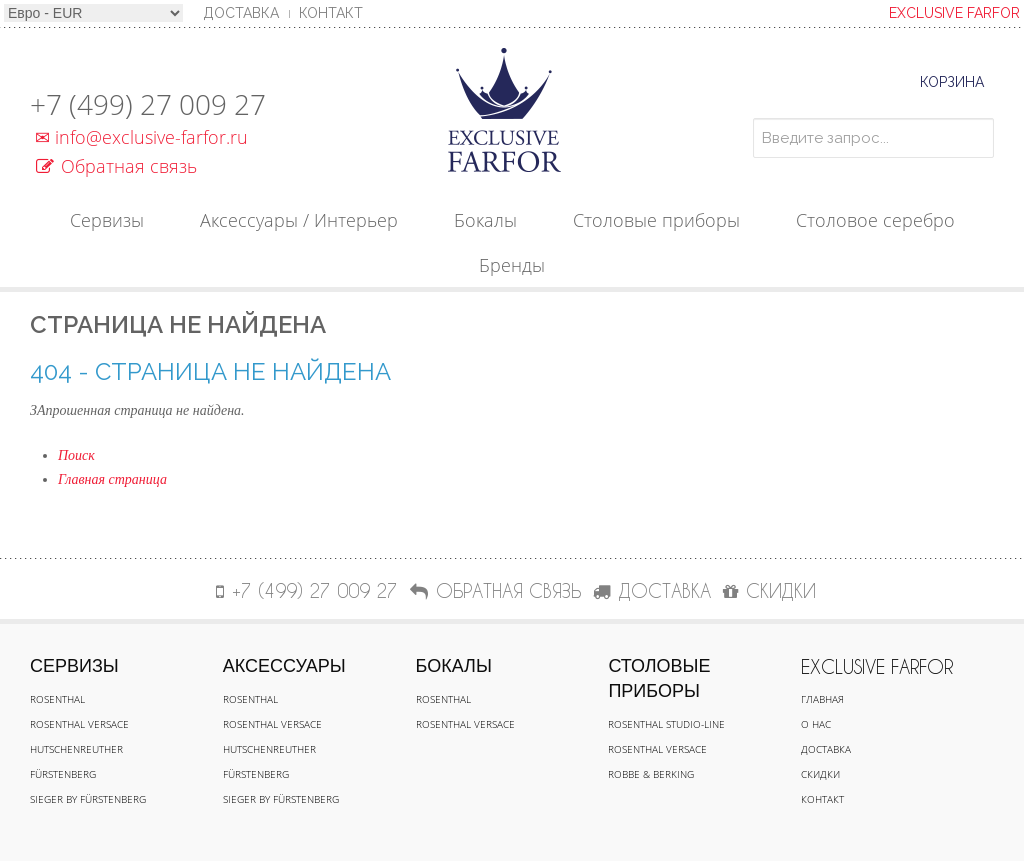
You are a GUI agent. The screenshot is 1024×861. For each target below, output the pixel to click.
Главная (822, 699)
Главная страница (112, 479)
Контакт (331, 13)
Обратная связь (116, 166)
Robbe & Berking (651, 774)
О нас (816, 724)
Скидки (820, 774)
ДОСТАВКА (652, 590)
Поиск (76, 455)
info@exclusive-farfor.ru (139, 137)
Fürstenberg (63, 774)
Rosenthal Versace (79, 724)
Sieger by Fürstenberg (88, 799)
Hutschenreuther (76, 749)
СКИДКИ (769, 590)
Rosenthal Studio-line (666, 724)
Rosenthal (57, 699)
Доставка (826, 749)
